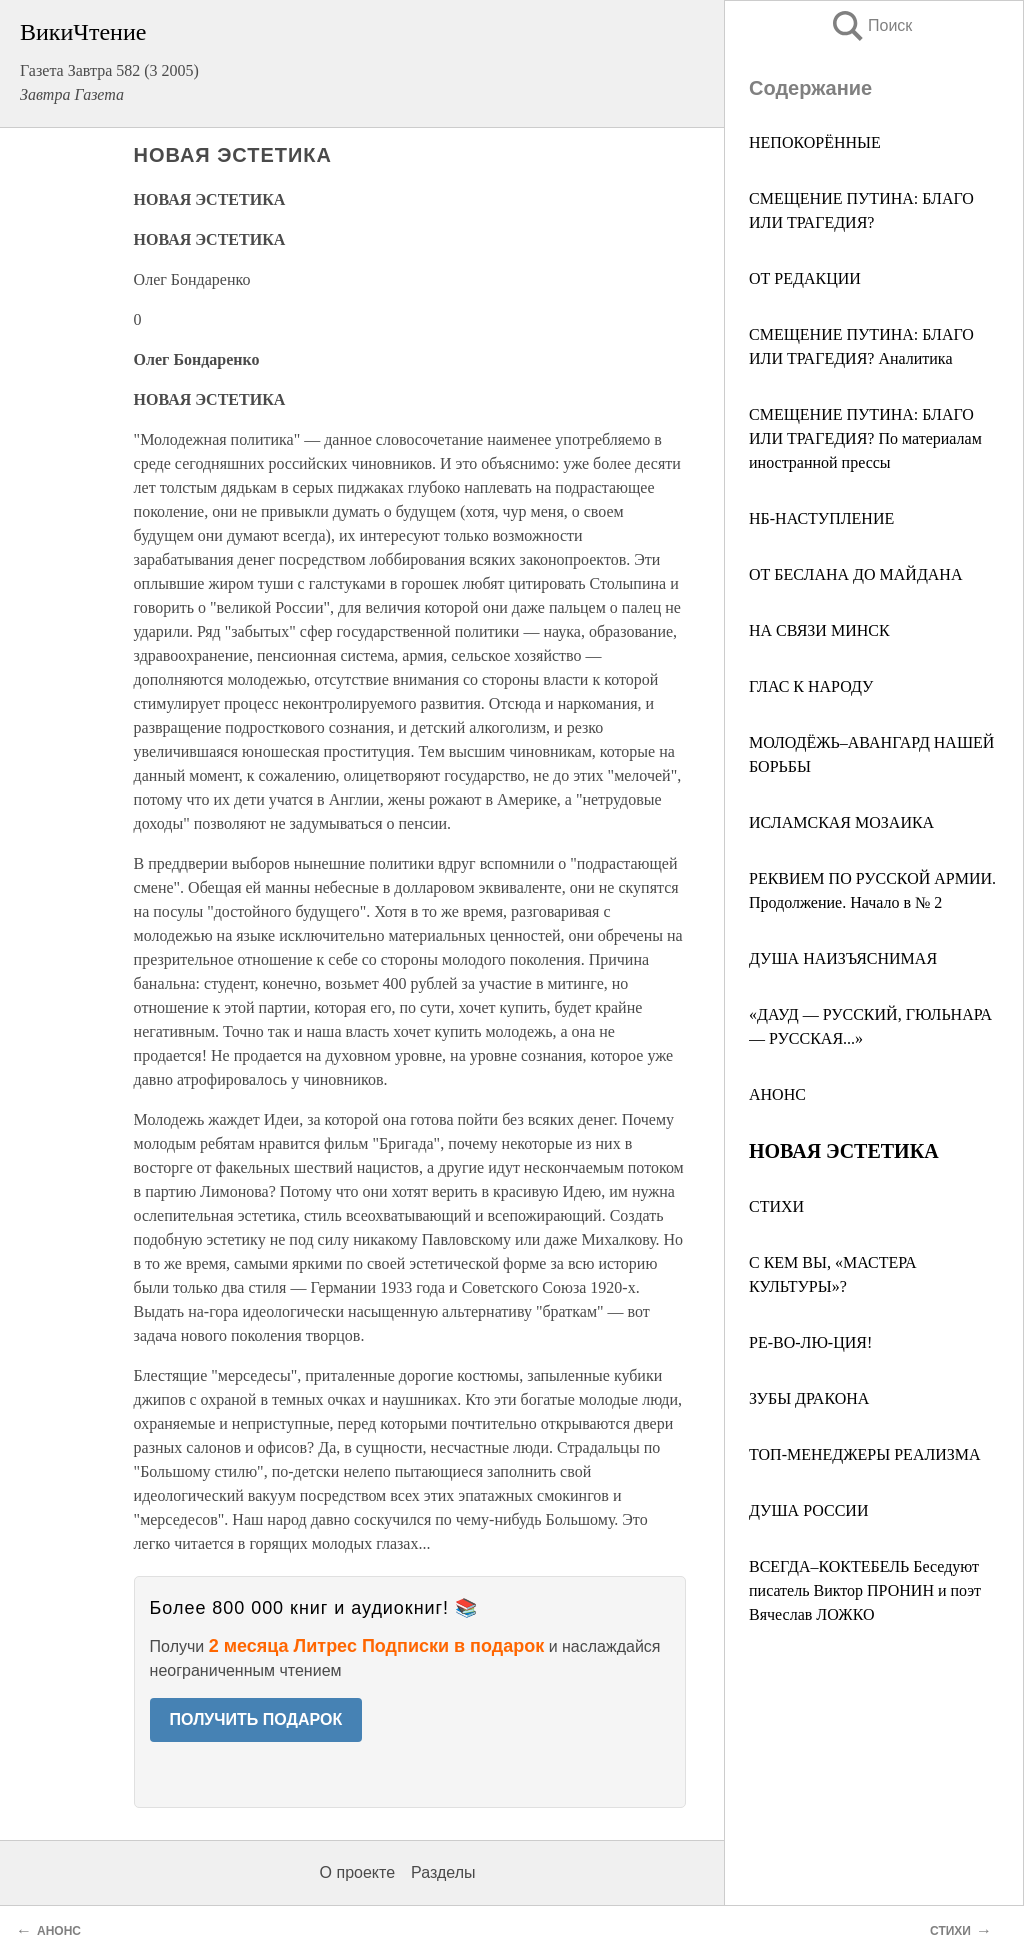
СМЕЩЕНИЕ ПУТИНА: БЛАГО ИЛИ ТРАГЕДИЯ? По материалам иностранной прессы (865, 438)
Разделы (443, 1872)
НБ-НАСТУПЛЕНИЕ (821, 518)
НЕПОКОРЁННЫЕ (815, 142)
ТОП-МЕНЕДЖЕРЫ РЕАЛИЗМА (865, 1454)
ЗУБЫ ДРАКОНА (809, 1398)
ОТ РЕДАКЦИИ (805, 278)
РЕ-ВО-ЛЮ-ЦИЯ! (810, 1342)
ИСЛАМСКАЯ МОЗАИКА (841, 822)
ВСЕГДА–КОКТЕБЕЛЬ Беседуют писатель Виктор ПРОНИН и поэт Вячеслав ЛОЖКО (865, 1590)
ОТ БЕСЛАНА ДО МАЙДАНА (855, 574)
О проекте (357, 1872)
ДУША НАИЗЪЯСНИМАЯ (843, 958)
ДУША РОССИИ (808, 1510)
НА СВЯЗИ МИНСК (819, 630)
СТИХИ (776, 1206)
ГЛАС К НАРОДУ (811, 686)
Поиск (871, 25)
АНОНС (777, 1094)
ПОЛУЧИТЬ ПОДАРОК (256, 1719)
